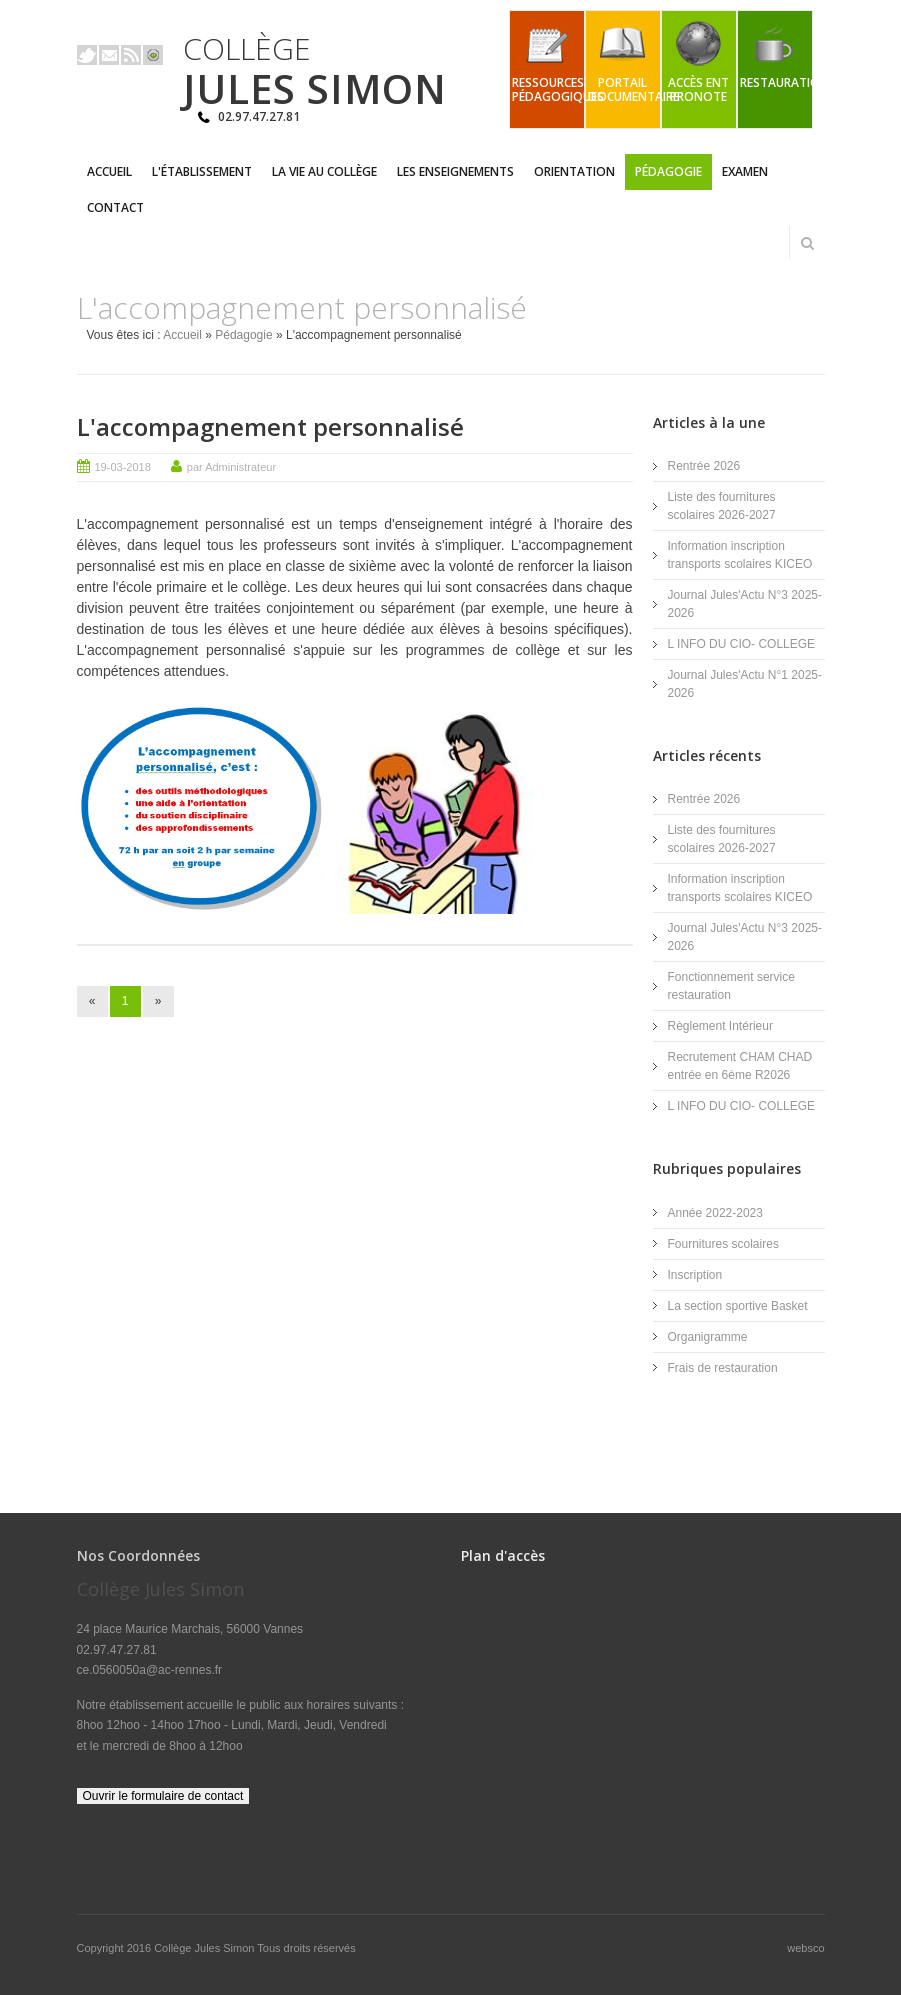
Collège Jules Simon (205, 1947)
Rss (131, 55)
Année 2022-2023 (715, 1212)
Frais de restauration (723, 1367)
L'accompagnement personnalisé (270, 426)
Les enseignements (455, 171)
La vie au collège (324, 171)
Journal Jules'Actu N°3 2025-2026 (745, 604)
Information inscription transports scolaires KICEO (740, 555)
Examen (745, 171)
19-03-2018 (123, 467)
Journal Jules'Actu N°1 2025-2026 (745, 684)
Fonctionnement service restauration (731, 986)
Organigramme (708, 1336)
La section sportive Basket (738, 1305)
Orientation (574, 171)
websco (805, 1947)
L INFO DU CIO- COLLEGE (742, 644)
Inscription (695, 1274)
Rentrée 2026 (704, 466)
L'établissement (202, 171)
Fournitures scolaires (723, 1243)
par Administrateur (231, 467)
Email (109, 55)
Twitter (87, 55)
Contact (115, 207)
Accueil (109, 171)
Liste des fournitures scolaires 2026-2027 (722, 506)
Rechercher (808, 243)
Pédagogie (668, 171)
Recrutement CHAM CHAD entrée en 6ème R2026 (740, 1066)
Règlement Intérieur (720, 1026)
